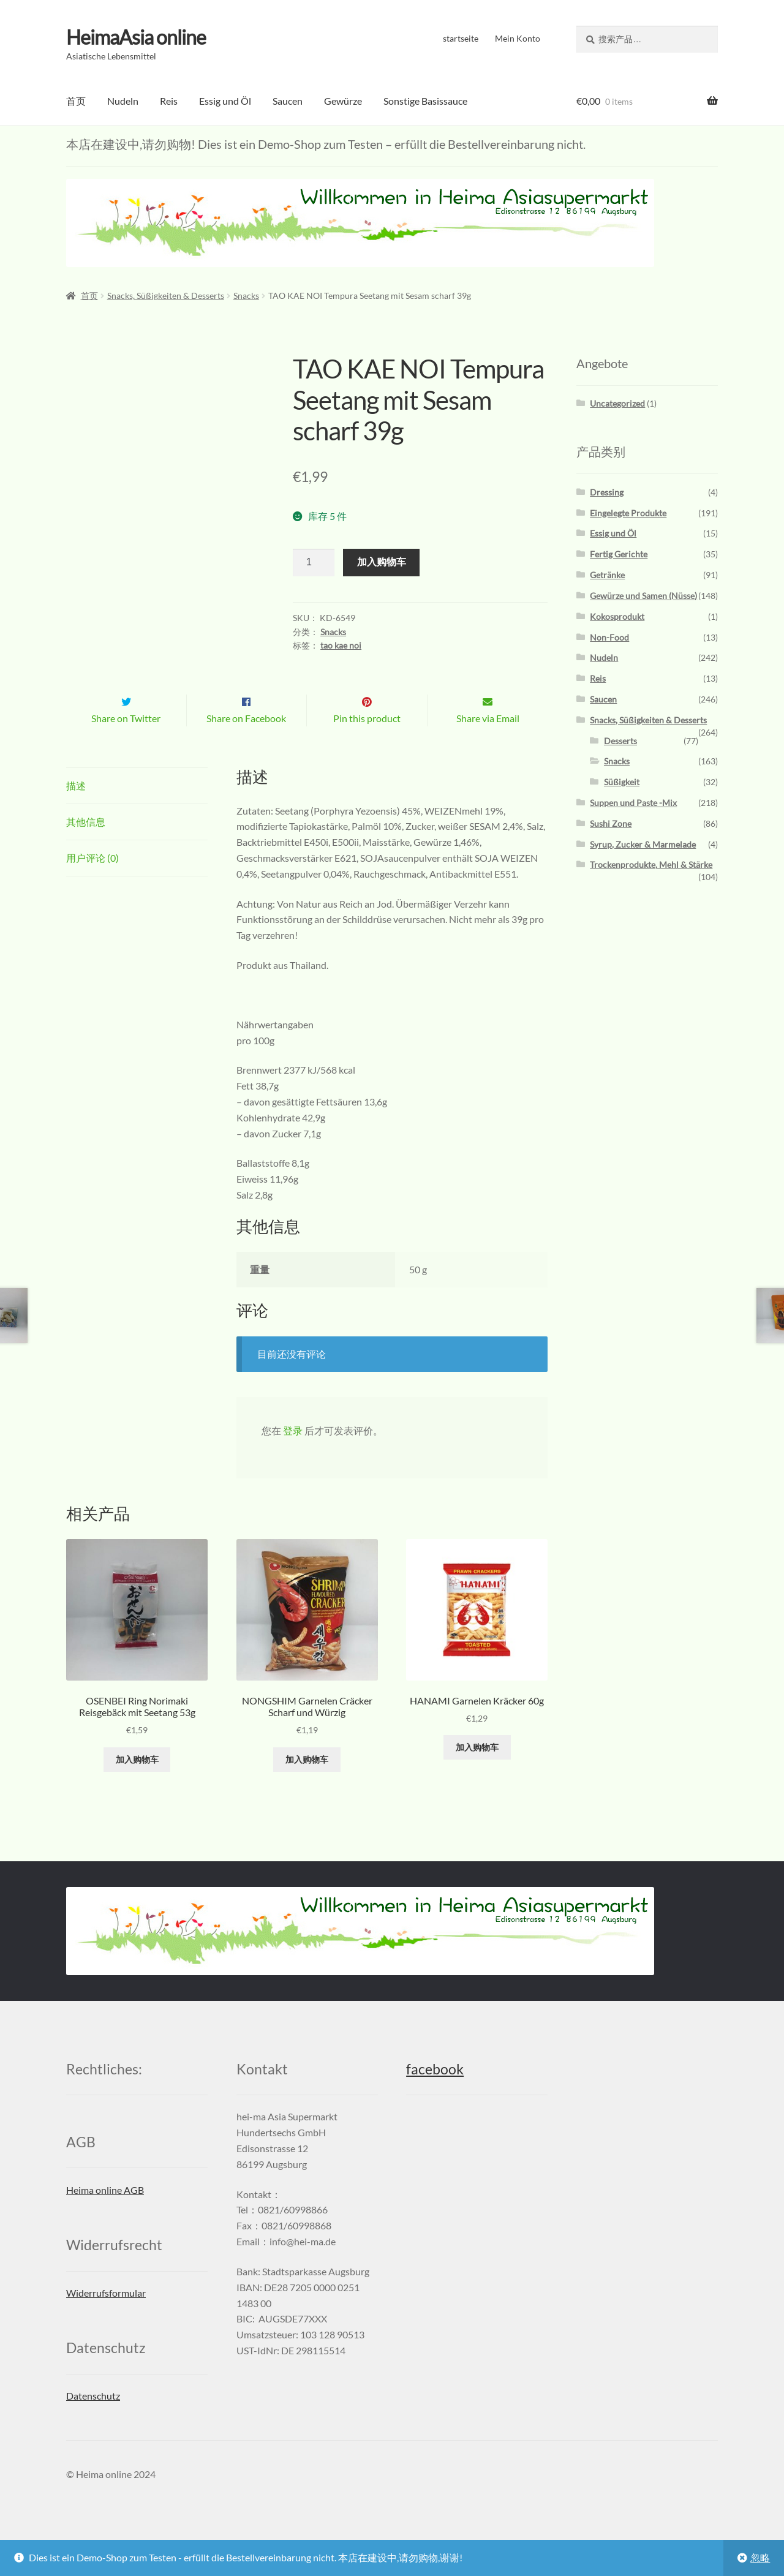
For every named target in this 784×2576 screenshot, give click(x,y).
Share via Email (487, 744)
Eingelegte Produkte (628, 512)
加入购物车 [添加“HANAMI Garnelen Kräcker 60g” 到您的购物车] (477, 1773)
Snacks (246, 295)
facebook (435, 2095)
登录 (293, 1456)
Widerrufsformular (106, 2318)
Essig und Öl (225, 101)
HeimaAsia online (136, 37)
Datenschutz (93, 2421)
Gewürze (343, 101)
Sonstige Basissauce (425, 101)
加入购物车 (381, 562)
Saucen (288, 101)
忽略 (760, 2557)
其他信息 (85, 847)
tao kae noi (340, 645)
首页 (76, 101)
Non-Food (609, 636)
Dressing (607, 492)
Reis (169, 101)
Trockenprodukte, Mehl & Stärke (651, 864)
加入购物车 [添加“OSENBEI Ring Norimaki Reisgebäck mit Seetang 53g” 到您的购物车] (137, 1784)
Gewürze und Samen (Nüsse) (643, 595)
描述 (76, 811)
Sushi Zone (610, 823)
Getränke (607, 575)
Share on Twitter (125, 744)
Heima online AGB (105, 2215)
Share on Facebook (246, 744)
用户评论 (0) (92, 883)
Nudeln (122, 101)
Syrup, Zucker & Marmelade (643, 843)
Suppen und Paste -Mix (633, 802)
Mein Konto (517, 38)
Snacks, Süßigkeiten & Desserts (165, 295)
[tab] (137, 812)
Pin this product (367, 744)
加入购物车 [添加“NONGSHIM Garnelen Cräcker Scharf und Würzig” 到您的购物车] (306, 1784)
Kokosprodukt (617, 616)
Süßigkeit (621, 782)
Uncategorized (617, 403)
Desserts (620, 740)
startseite (460, 38)
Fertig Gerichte (618, 554)
